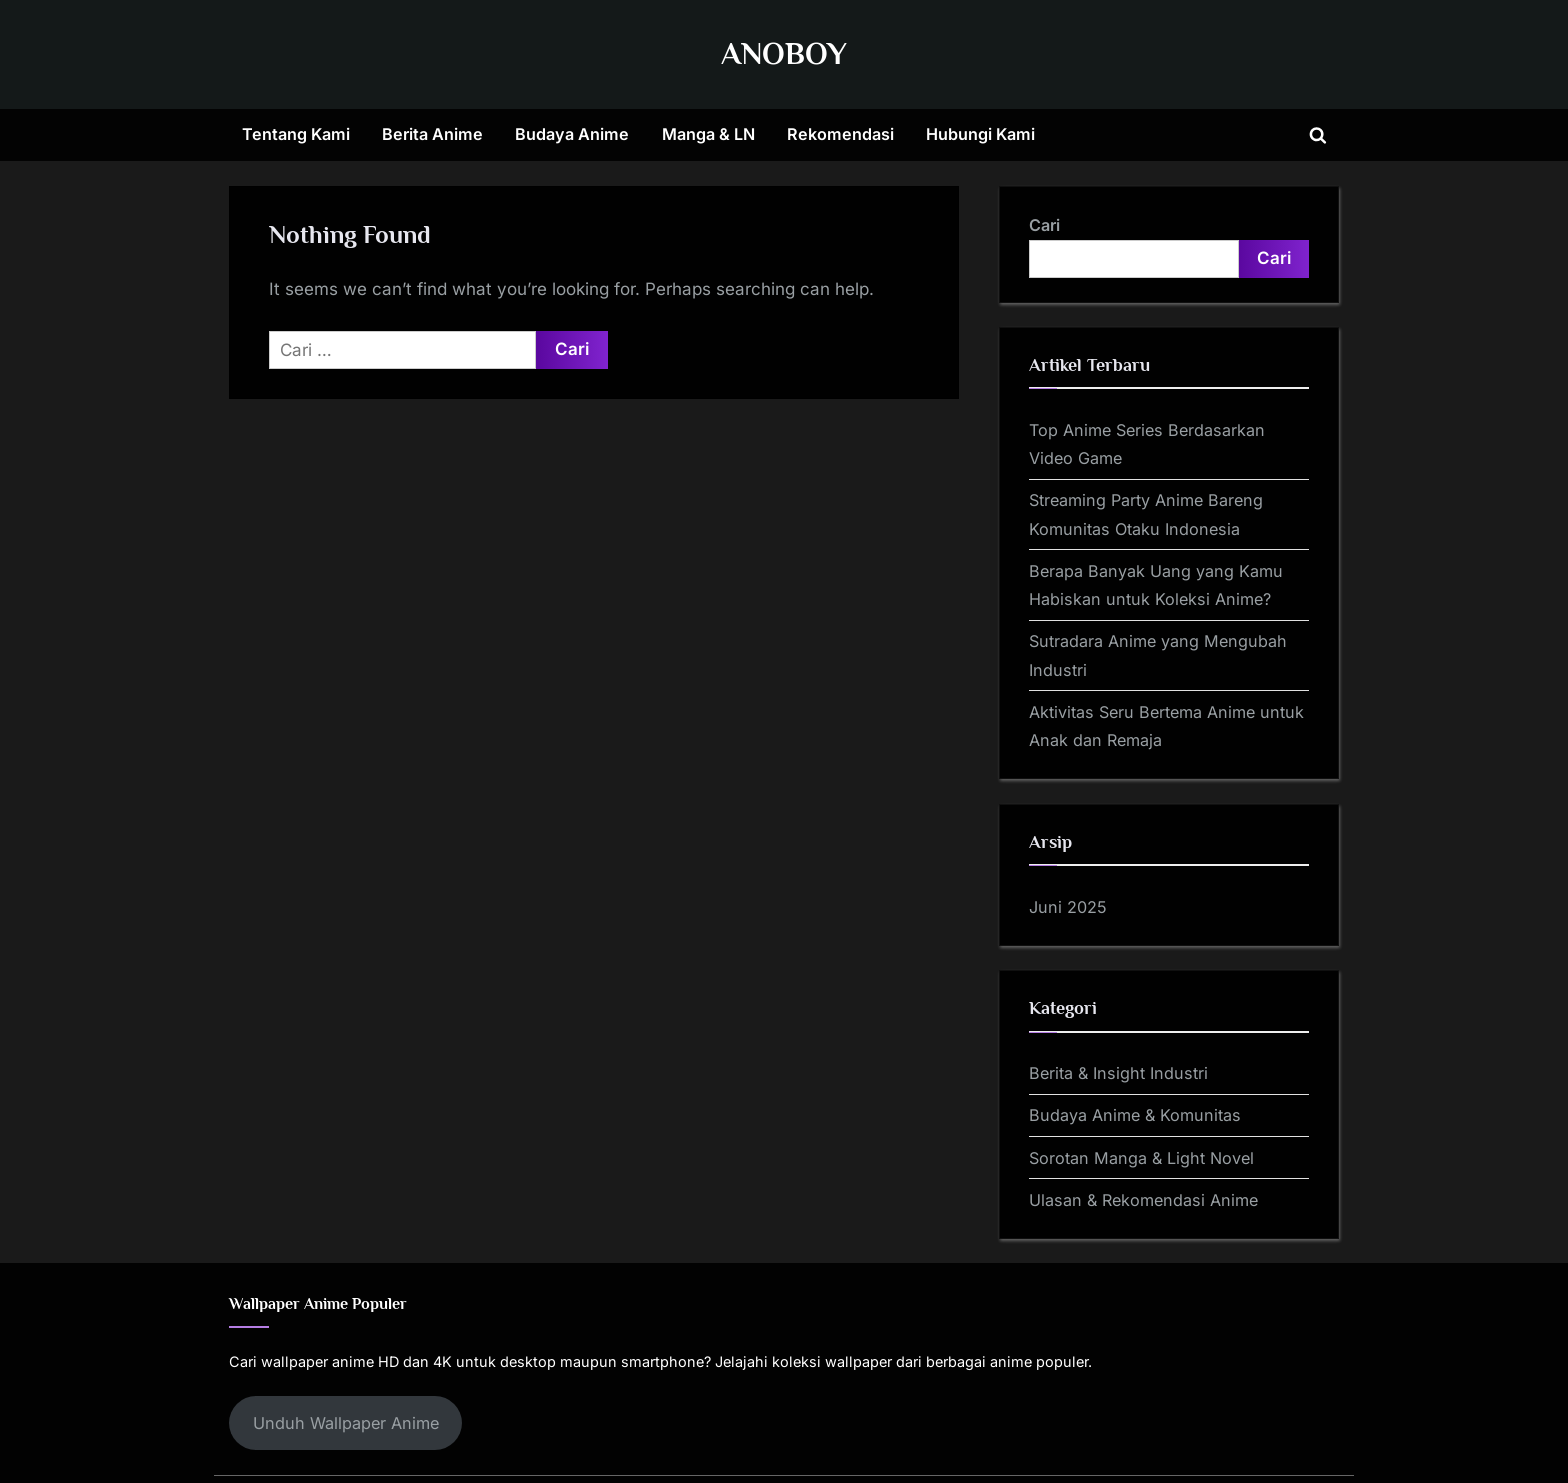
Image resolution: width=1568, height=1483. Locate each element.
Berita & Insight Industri (1118, 1073)
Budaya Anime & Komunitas (1135, 1115)
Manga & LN (708, 134)
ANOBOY (784, 53)
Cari (1044, 225)
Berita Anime (432, 134)
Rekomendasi (840, 134)
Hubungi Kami (980, 134)
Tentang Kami (296, 134)
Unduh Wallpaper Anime (346, 1423)
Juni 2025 (1068, 907)
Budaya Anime (572, 134)
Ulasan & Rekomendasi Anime (1143, 1200)
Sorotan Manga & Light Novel (1141, 1158)
